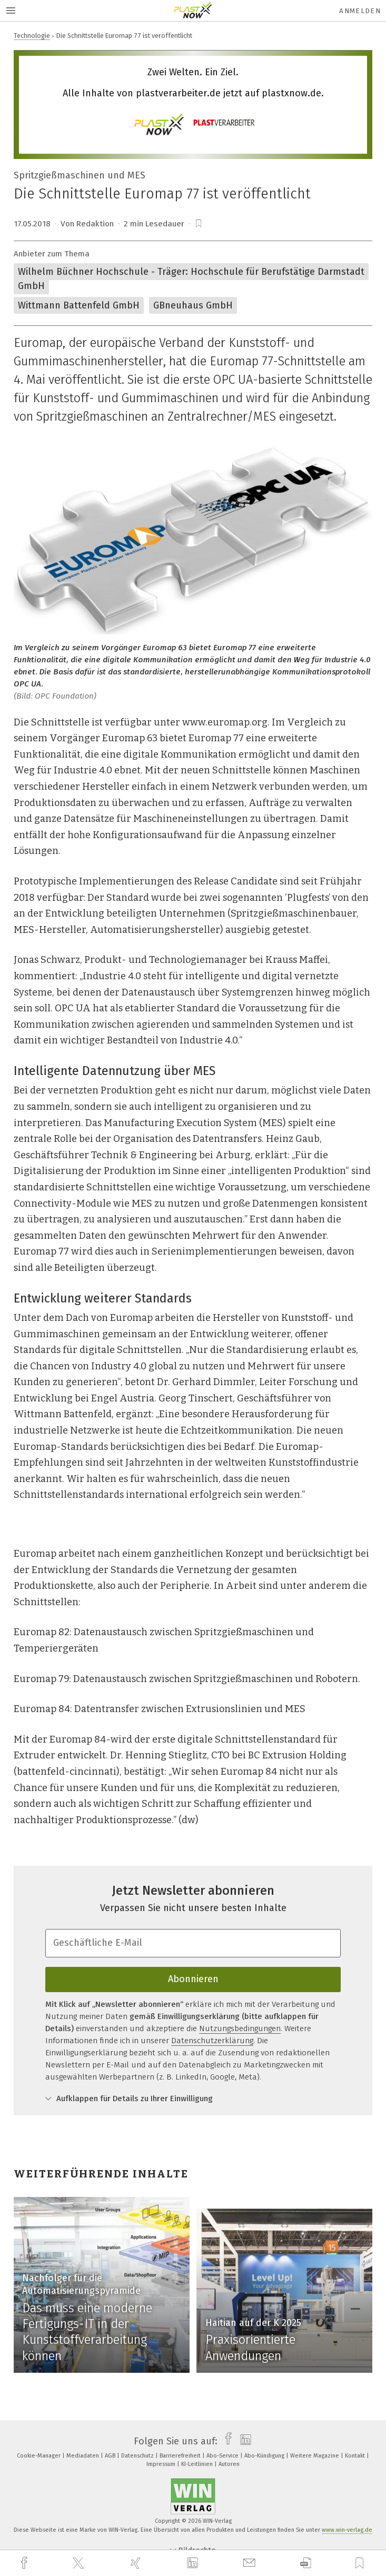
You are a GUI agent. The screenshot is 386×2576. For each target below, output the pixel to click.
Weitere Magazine (315, 2455)
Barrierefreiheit (181, 2455)
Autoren (229, 2464)
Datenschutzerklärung (212, 2040)
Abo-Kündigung (265, 2455)
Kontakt (356, 2455)
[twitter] (79, 2563)
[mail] (250, 2563)
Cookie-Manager (39, 2455)
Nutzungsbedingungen (240, 2028)
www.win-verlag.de (347, 2530)
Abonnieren (193, 1979)
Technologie (32, 35)
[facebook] (25, 2563)
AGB (111, 2455)
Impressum (161, 2464)
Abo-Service (223, 2455)
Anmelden (360, 10)
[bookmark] (198, 223)
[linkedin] (194, 2563)
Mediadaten (83, 2455)
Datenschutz (138, 2455)
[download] (306, 2563)
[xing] (137, 2563)
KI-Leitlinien (197, 2464)
